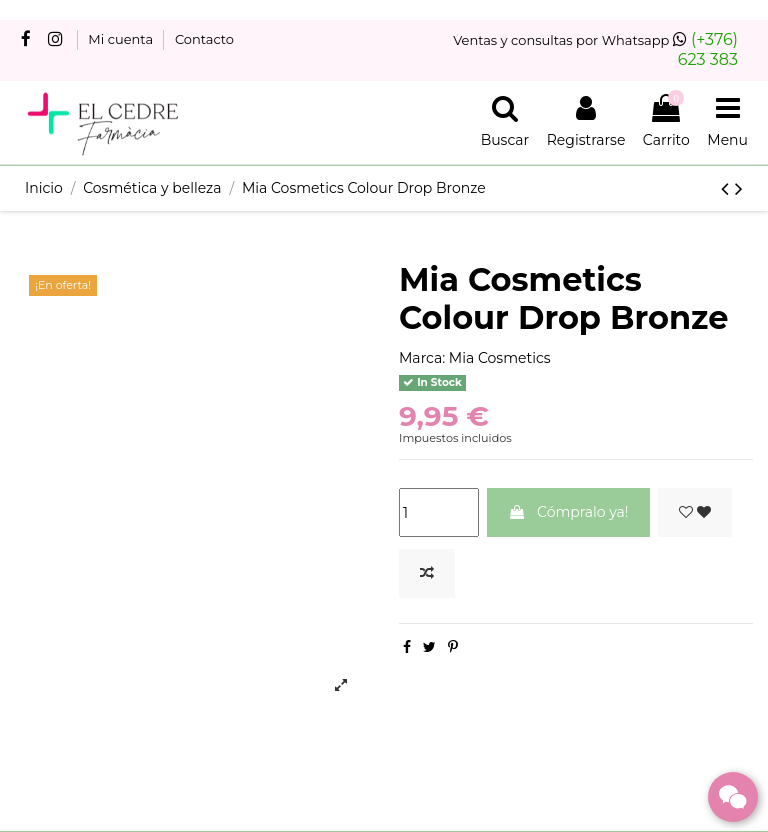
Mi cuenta (122, 39)
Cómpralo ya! (568, 512)
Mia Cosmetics (500, 358)
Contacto (204, 39)
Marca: (422, 358)
